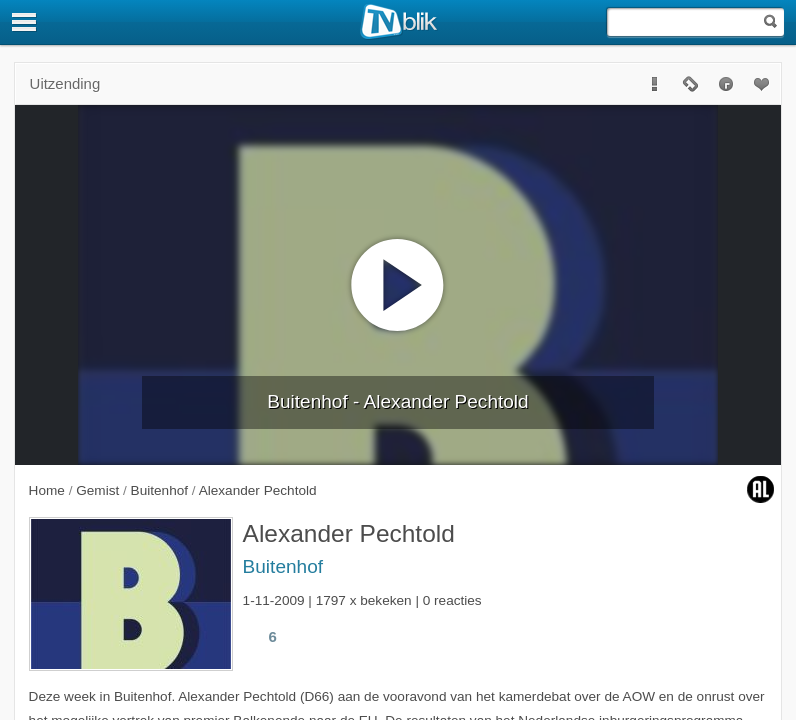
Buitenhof (283, 566)
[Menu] (25, 22)
